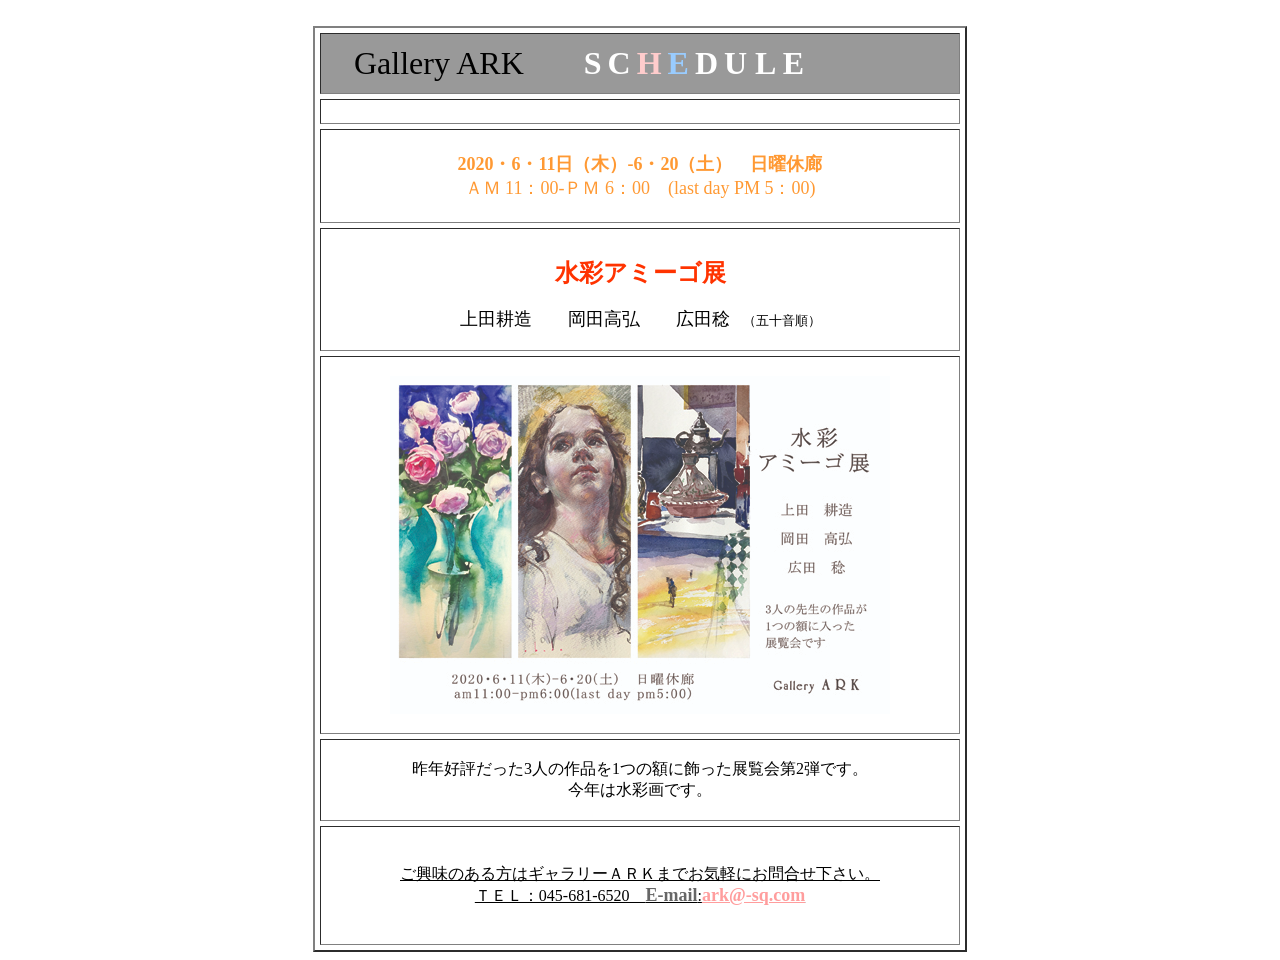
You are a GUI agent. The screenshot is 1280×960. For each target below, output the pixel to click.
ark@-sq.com (753, 895)
